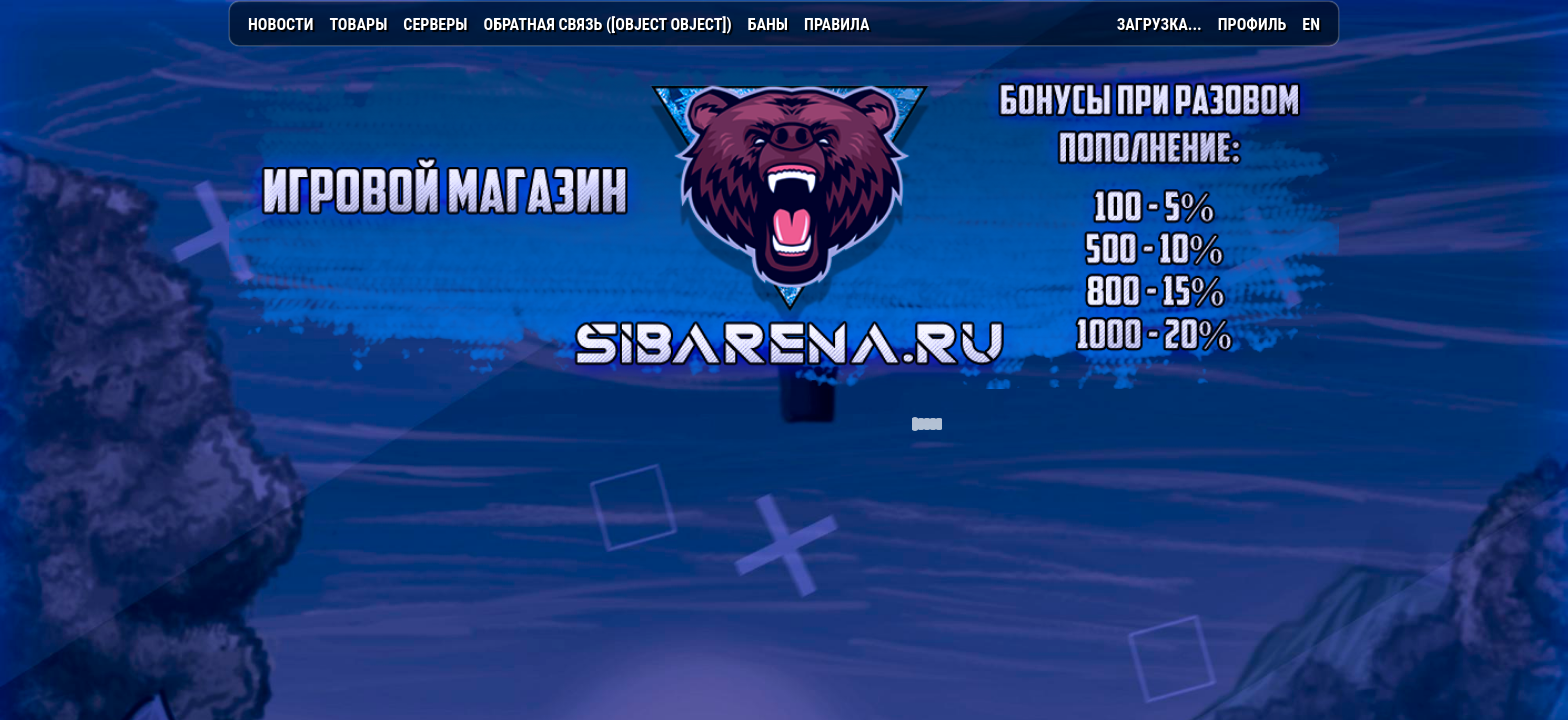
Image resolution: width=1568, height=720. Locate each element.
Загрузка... (1159, 24)
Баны (768, 24)
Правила (836, 24)
